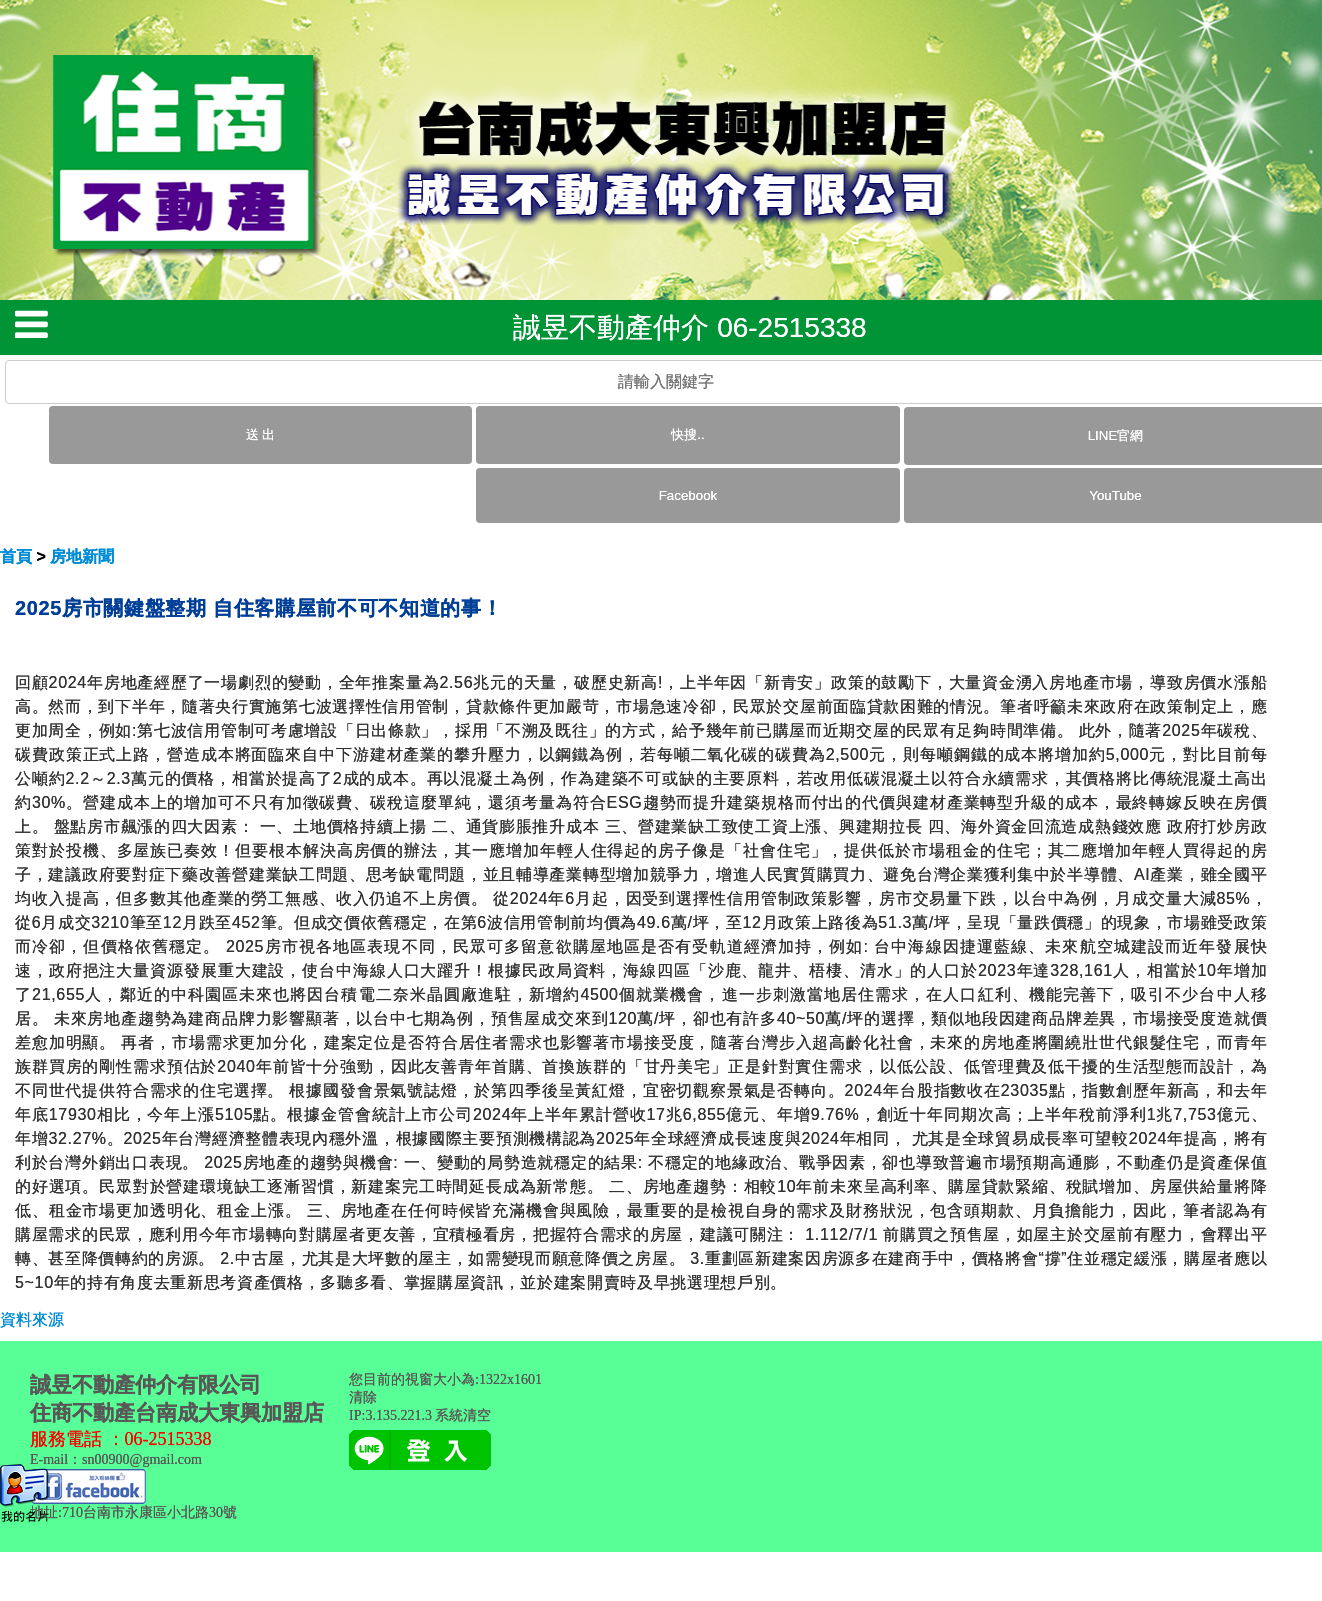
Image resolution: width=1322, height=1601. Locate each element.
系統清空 (463, 1415)
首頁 (16, 556)
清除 (363, 1397)
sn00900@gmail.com (142, 1459)
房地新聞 (82, 556)
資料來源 (32, 1319)
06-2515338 (168, 1439)
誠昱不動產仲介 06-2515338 (689, 327)
